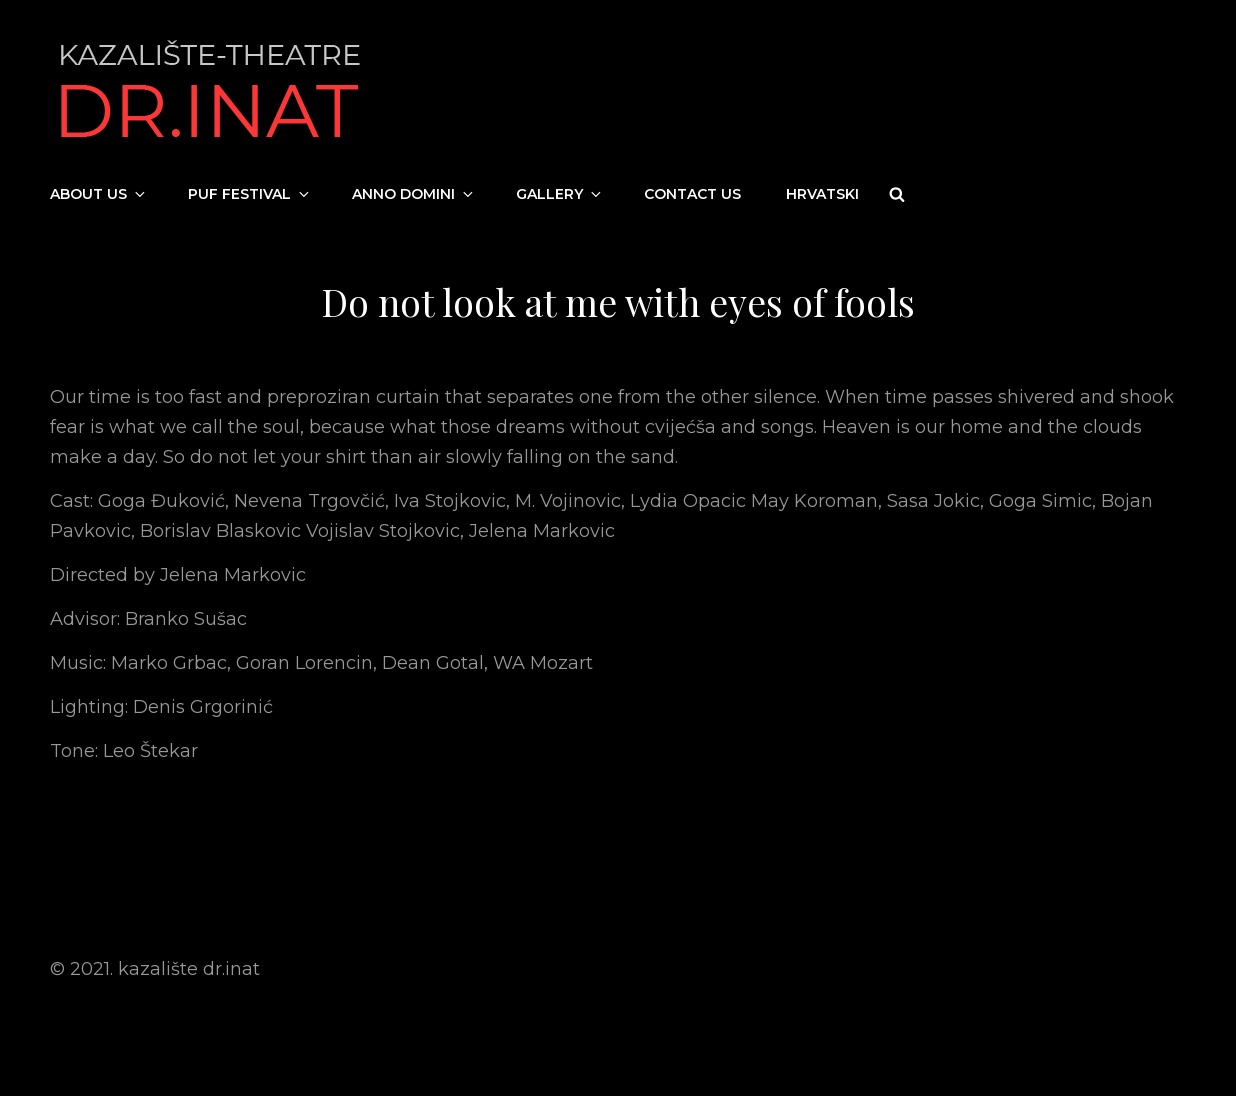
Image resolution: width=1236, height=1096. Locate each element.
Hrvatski (822, 194)
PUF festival (250, 194)
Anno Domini (414, 194)
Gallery (560, 194)
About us (99, 194)
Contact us (692, 194)
